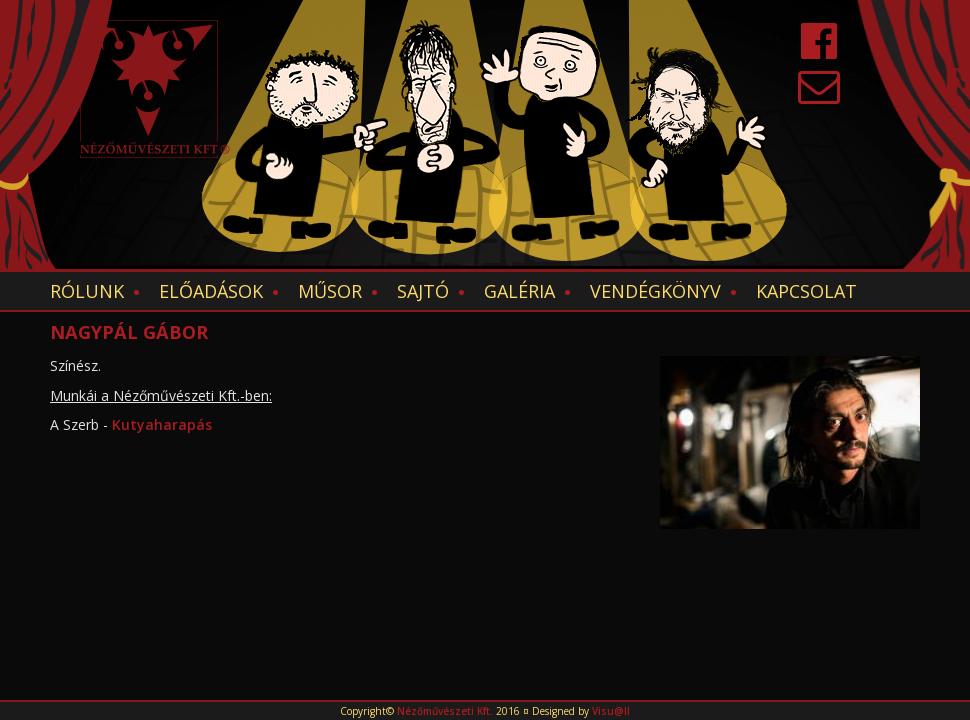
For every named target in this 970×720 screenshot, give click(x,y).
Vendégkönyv (655, 291)
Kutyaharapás (162, 424)
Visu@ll (611, 711)
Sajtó (423, 291)
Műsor (330, 291)
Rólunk (87, 291)
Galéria (519, 291)
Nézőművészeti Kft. (445, 711)
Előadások (211, 291)
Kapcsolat (806, 291)
